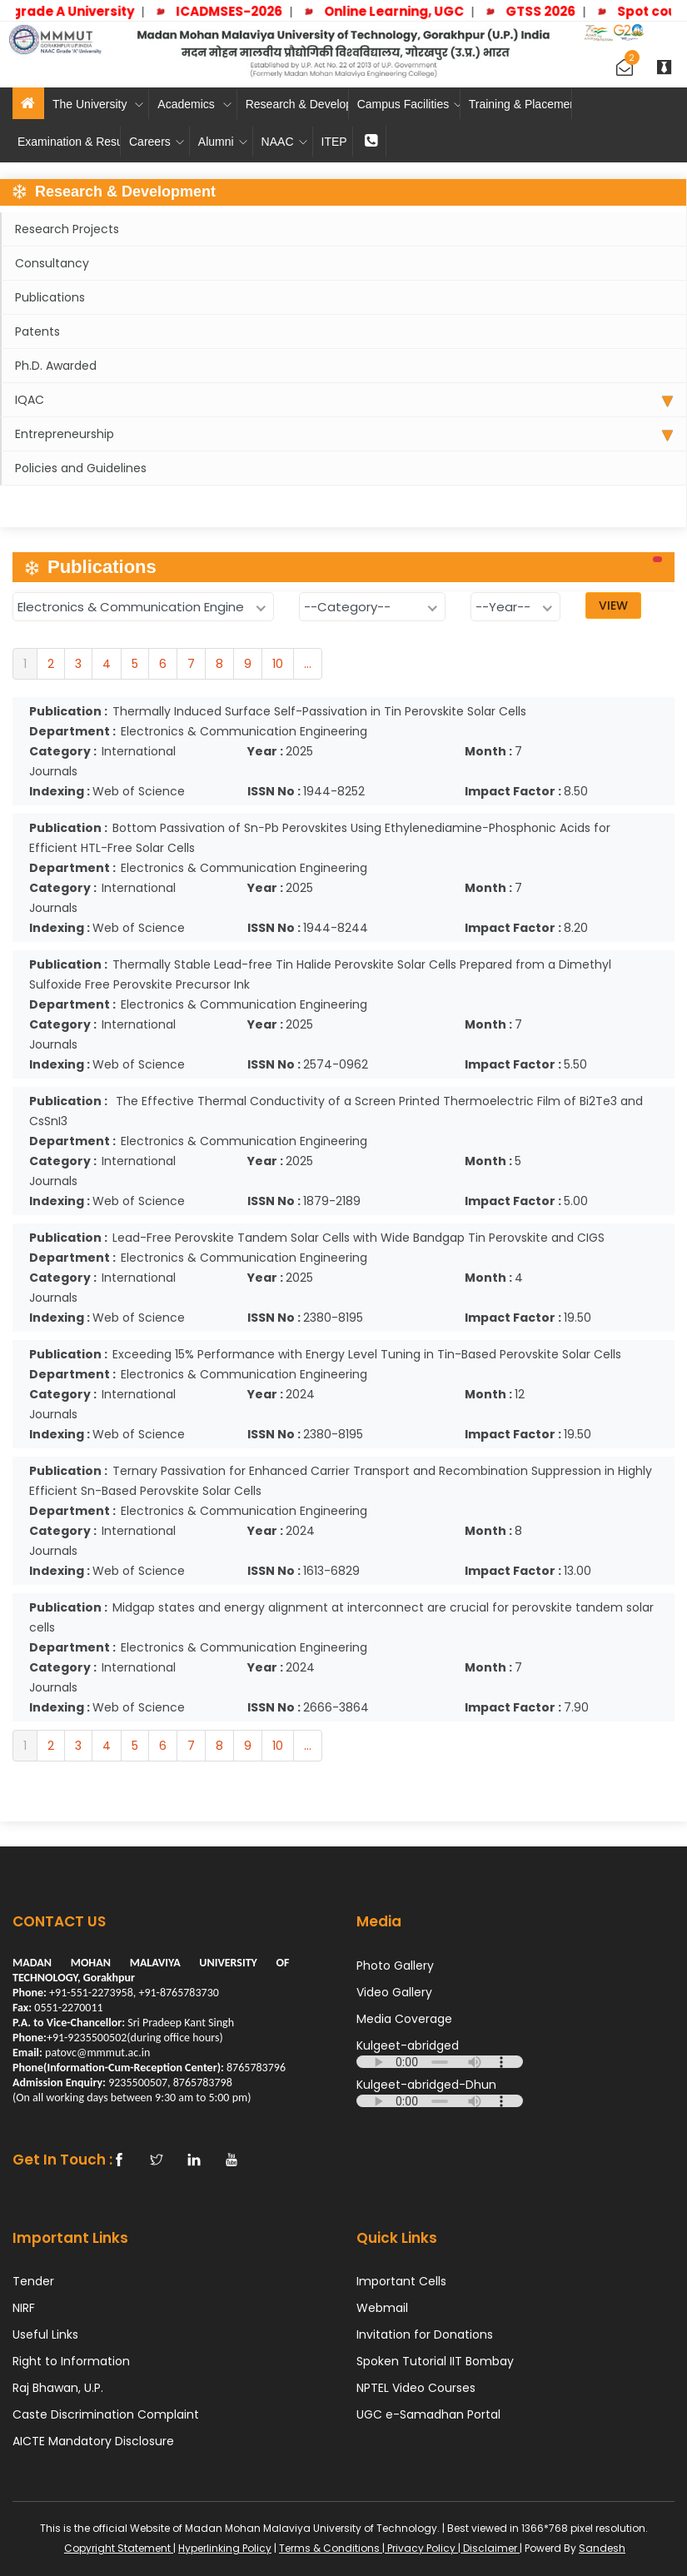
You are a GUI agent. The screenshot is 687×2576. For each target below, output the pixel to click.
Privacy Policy (421, 2548)
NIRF (23, 2307)
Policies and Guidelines (81, 468)
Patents (37, 331)
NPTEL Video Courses (415, 2387)
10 (277, 663)
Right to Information (71, 2361)
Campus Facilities (408, 104)
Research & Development (297, 104)
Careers (156, 141)
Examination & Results (69, 141)
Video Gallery (394, 1992)
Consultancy (52, 263)
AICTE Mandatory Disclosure (93, 2441)
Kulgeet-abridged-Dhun (426, 2084)
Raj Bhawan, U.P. (57, 2387)
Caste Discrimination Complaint (105, 2414)
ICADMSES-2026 (240, 11)
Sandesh (602, 2548)
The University (97, 104)
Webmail (382, 2307)
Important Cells (401, 2281)
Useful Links (45, 2334)
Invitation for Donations (424, 2334)
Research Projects (67, 229)
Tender (33, 2281)
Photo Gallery (395, 1965)
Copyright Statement (118, 2548)
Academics (194, 104)
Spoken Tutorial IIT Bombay (435, 2361)
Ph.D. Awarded (56, 365)
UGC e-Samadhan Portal (428, 2414)
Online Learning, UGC (405, 11)
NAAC (284, 141)
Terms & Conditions (330, 2548)
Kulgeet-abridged (407, 2045)
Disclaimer (490, 2548)
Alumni (222, 141)
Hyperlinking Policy (224, 2548)
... (307, 663)
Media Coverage (404, 2018)
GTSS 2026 (552, 11)
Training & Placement (520, 104)
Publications (50, 297)
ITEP (334, 141)
